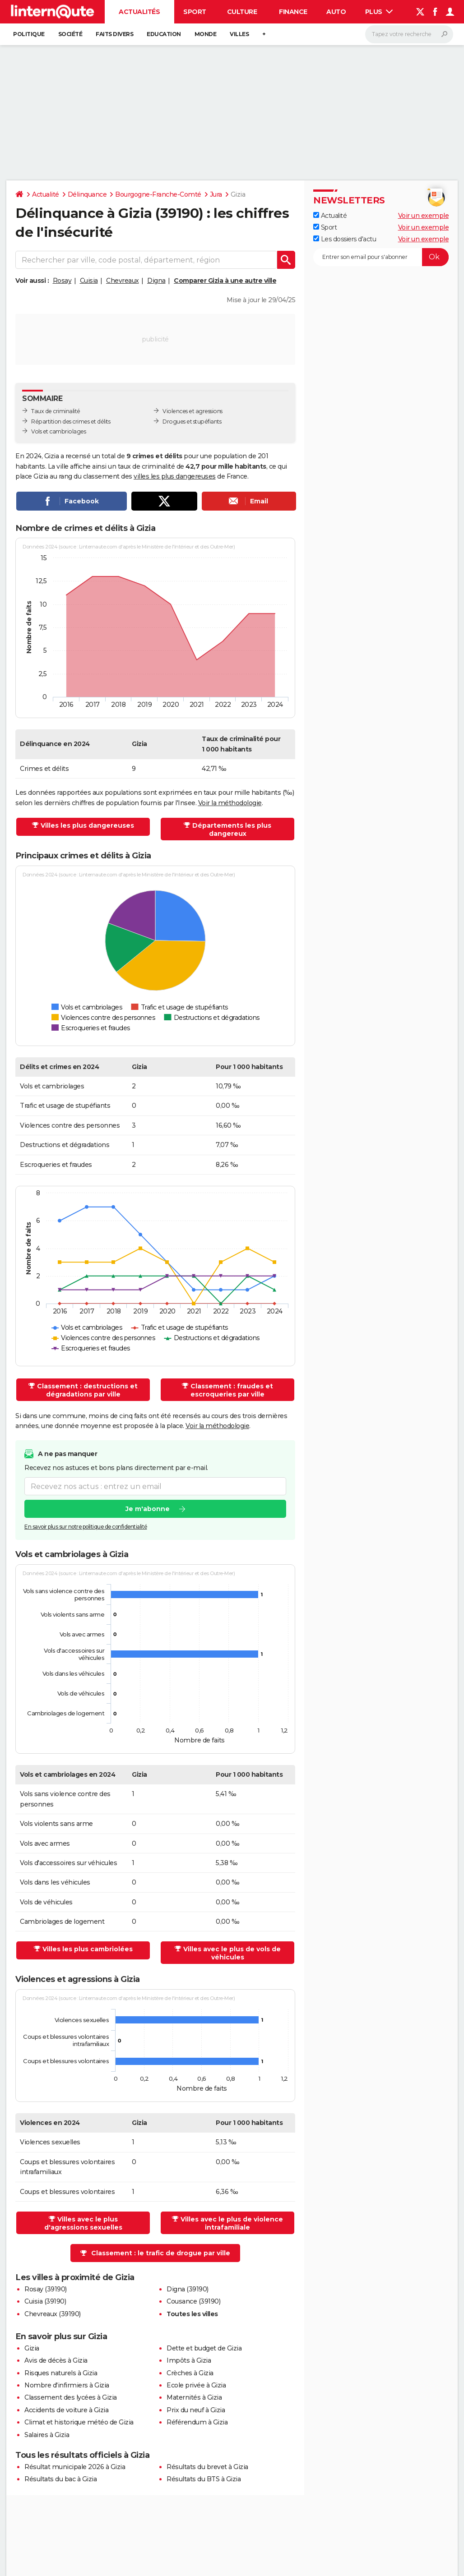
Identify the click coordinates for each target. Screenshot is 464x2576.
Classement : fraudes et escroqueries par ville (231, 1390)
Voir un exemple (423, 216)
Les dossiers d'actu (344, 239)
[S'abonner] (381, 257)
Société (70, 34)
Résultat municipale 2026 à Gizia (74, 2467)
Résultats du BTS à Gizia (204, 2479)
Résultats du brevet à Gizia (207, 2467)
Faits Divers (114, 34)
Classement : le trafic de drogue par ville (160, 2253)
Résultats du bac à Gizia (60, 2479)
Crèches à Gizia (190, 2373)
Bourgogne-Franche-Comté (158, 194)
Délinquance (87, 194)
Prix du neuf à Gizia (196, 2410)
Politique (29, 34)
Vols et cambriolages (58, 431)
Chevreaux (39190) (52, 2314)
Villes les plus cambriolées (87, 1949)
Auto (336, 12)
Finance (293, 12)
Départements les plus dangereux (231, 829)
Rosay (62, 280)
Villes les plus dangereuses (87, 825)
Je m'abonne (147, 1509)
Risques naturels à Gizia (60, 2373)
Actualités (139, 12)
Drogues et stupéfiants (191, 421)
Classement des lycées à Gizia (70, 2397)
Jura (216, 194)
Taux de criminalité (55, 411)
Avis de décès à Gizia (56, 2360)
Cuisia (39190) (45, 2301)
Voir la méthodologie (230, 803)
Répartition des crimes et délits (70, 421)
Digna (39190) (188, 2289)
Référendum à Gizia (197, 2422)
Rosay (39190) (45, 2289)
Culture (242, 12)
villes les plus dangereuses (175, 476)
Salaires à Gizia (46, 2435)
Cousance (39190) (193, 2301)
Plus (379, 12)
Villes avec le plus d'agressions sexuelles (83, 2223)
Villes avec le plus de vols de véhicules (232, 1953)
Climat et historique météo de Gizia (79, 2422)
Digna (156, 280)
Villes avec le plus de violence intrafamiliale (232, 2223)
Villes (239, 34)
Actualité (45, 194)
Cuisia (89, 280)
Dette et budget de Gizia (204, 2348)
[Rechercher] (409, 34)
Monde (206, 34)
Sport (194, 12)
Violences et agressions (192, 411)
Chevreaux (122, 280)
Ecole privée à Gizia (196, 2385)
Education (164, 34)
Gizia (31, 2348)
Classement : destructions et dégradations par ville (87, 1390)
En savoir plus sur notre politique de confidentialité (85, 1526)
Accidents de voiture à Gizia (66, 2410)
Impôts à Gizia (189, 2360)
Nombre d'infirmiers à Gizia (66, 2385)
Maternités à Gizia (194, 2397)
